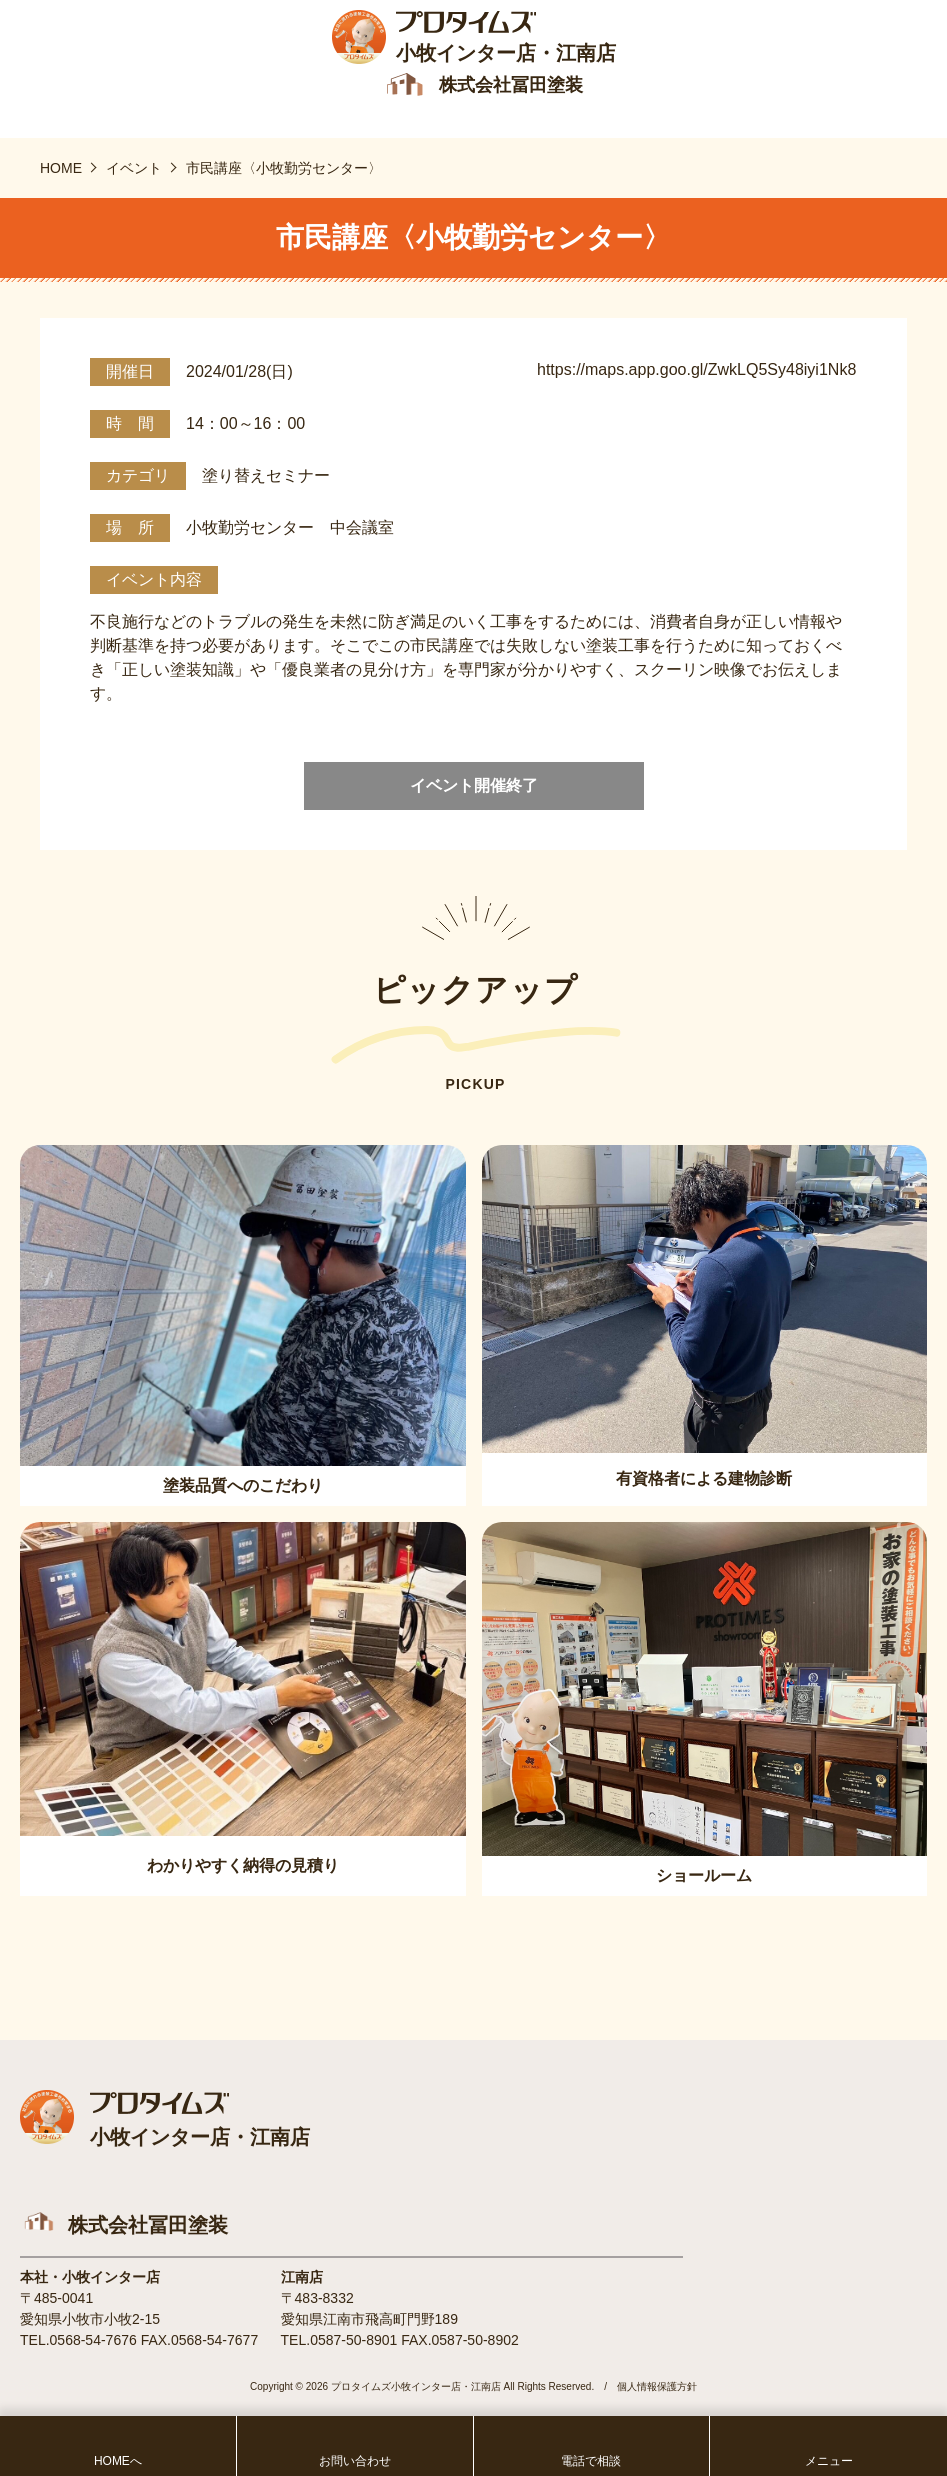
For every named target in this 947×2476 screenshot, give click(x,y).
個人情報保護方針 (657, 2388)
